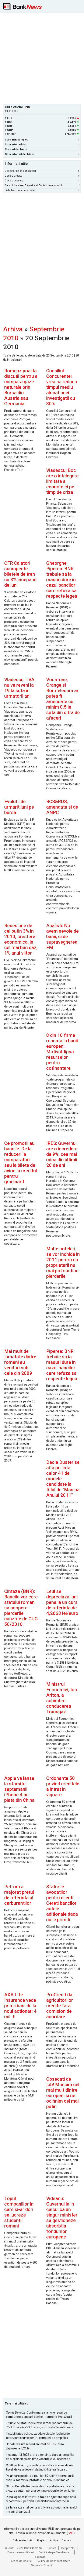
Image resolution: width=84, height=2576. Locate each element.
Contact (51, 2548)
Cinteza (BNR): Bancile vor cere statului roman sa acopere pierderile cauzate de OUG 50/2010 (21, 1608)
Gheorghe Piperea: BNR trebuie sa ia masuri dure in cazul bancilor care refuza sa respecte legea (61, 580)
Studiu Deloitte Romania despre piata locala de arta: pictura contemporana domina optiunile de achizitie (40, 2488)
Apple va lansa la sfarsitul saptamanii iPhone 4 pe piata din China (19, 1789)
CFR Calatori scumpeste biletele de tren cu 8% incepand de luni (20, 574)
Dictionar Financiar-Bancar (42, 170)
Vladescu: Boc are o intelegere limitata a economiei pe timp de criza (62, 481)
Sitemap (40, 2556)
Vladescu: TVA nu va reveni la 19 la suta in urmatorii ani (19, 688)
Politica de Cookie (21, 2560)
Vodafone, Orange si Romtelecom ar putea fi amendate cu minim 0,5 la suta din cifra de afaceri (63, 699)
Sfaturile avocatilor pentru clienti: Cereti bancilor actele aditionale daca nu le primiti (62, 1903)
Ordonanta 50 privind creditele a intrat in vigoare (62, 1786)
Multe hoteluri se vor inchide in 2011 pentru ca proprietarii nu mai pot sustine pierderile (63, 1262)
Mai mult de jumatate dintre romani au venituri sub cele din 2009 (20, 1362)
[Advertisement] (42, 58)
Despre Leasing (42, 180)
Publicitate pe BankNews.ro (55, 2552)
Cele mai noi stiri (23, 2540)
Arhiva (13, 329)
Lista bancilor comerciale (42, 190)
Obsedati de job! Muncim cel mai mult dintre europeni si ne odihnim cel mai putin (62, 2092)
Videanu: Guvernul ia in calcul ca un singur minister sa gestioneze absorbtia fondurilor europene (61, 2218)
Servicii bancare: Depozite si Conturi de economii (42, 185)
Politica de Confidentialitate (53, 2560)
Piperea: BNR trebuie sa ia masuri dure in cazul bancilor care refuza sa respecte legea (61, 1365)
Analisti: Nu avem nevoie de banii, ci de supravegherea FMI (62, 936)
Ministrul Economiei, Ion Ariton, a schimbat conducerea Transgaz (61, 1698)
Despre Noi (68, 2548)
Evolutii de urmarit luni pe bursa (19, 807)
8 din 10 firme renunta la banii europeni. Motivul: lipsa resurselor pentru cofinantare (62, 1052)
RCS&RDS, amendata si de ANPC (62, 807)
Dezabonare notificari (20, 2552)
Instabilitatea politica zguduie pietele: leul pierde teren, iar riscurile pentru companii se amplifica (38, 2436)
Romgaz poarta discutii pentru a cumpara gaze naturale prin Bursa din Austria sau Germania (21, 387)
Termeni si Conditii (42, 2565)
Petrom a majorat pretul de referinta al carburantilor (19, 1895)
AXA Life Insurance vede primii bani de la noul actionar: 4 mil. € (20, 2005)
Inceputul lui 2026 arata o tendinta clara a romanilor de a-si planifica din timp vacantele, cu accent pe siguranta (40, 2457)
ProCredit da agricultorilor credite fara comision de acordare (59, 2005)
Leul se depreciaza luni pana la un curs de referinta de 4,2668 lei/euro (62, 1602)
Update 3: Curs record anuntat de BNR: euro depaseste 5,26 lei (35, 2446)
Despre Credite (42, 175)
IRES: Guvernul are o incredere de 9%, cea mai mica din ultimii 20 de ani (62, 1154)
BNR (71, 2533)
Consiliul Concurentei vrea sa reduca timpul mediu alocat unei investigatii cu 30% (61, 387)
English (41, 2540)
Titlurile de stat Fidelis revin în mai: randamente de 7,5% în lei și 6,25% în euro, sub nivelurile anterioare (39, 2425)
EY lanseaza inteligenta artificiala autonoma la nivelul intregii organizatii (41, 2509)
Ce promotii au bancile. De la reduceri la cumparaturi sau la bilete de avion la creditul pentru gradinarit (20, 1162)
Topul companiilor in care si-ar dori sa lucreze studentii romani (19, 2212)
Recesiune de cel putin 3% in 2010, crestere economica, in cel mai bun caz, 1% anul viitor (21, 939)
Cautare (66, 2540)
